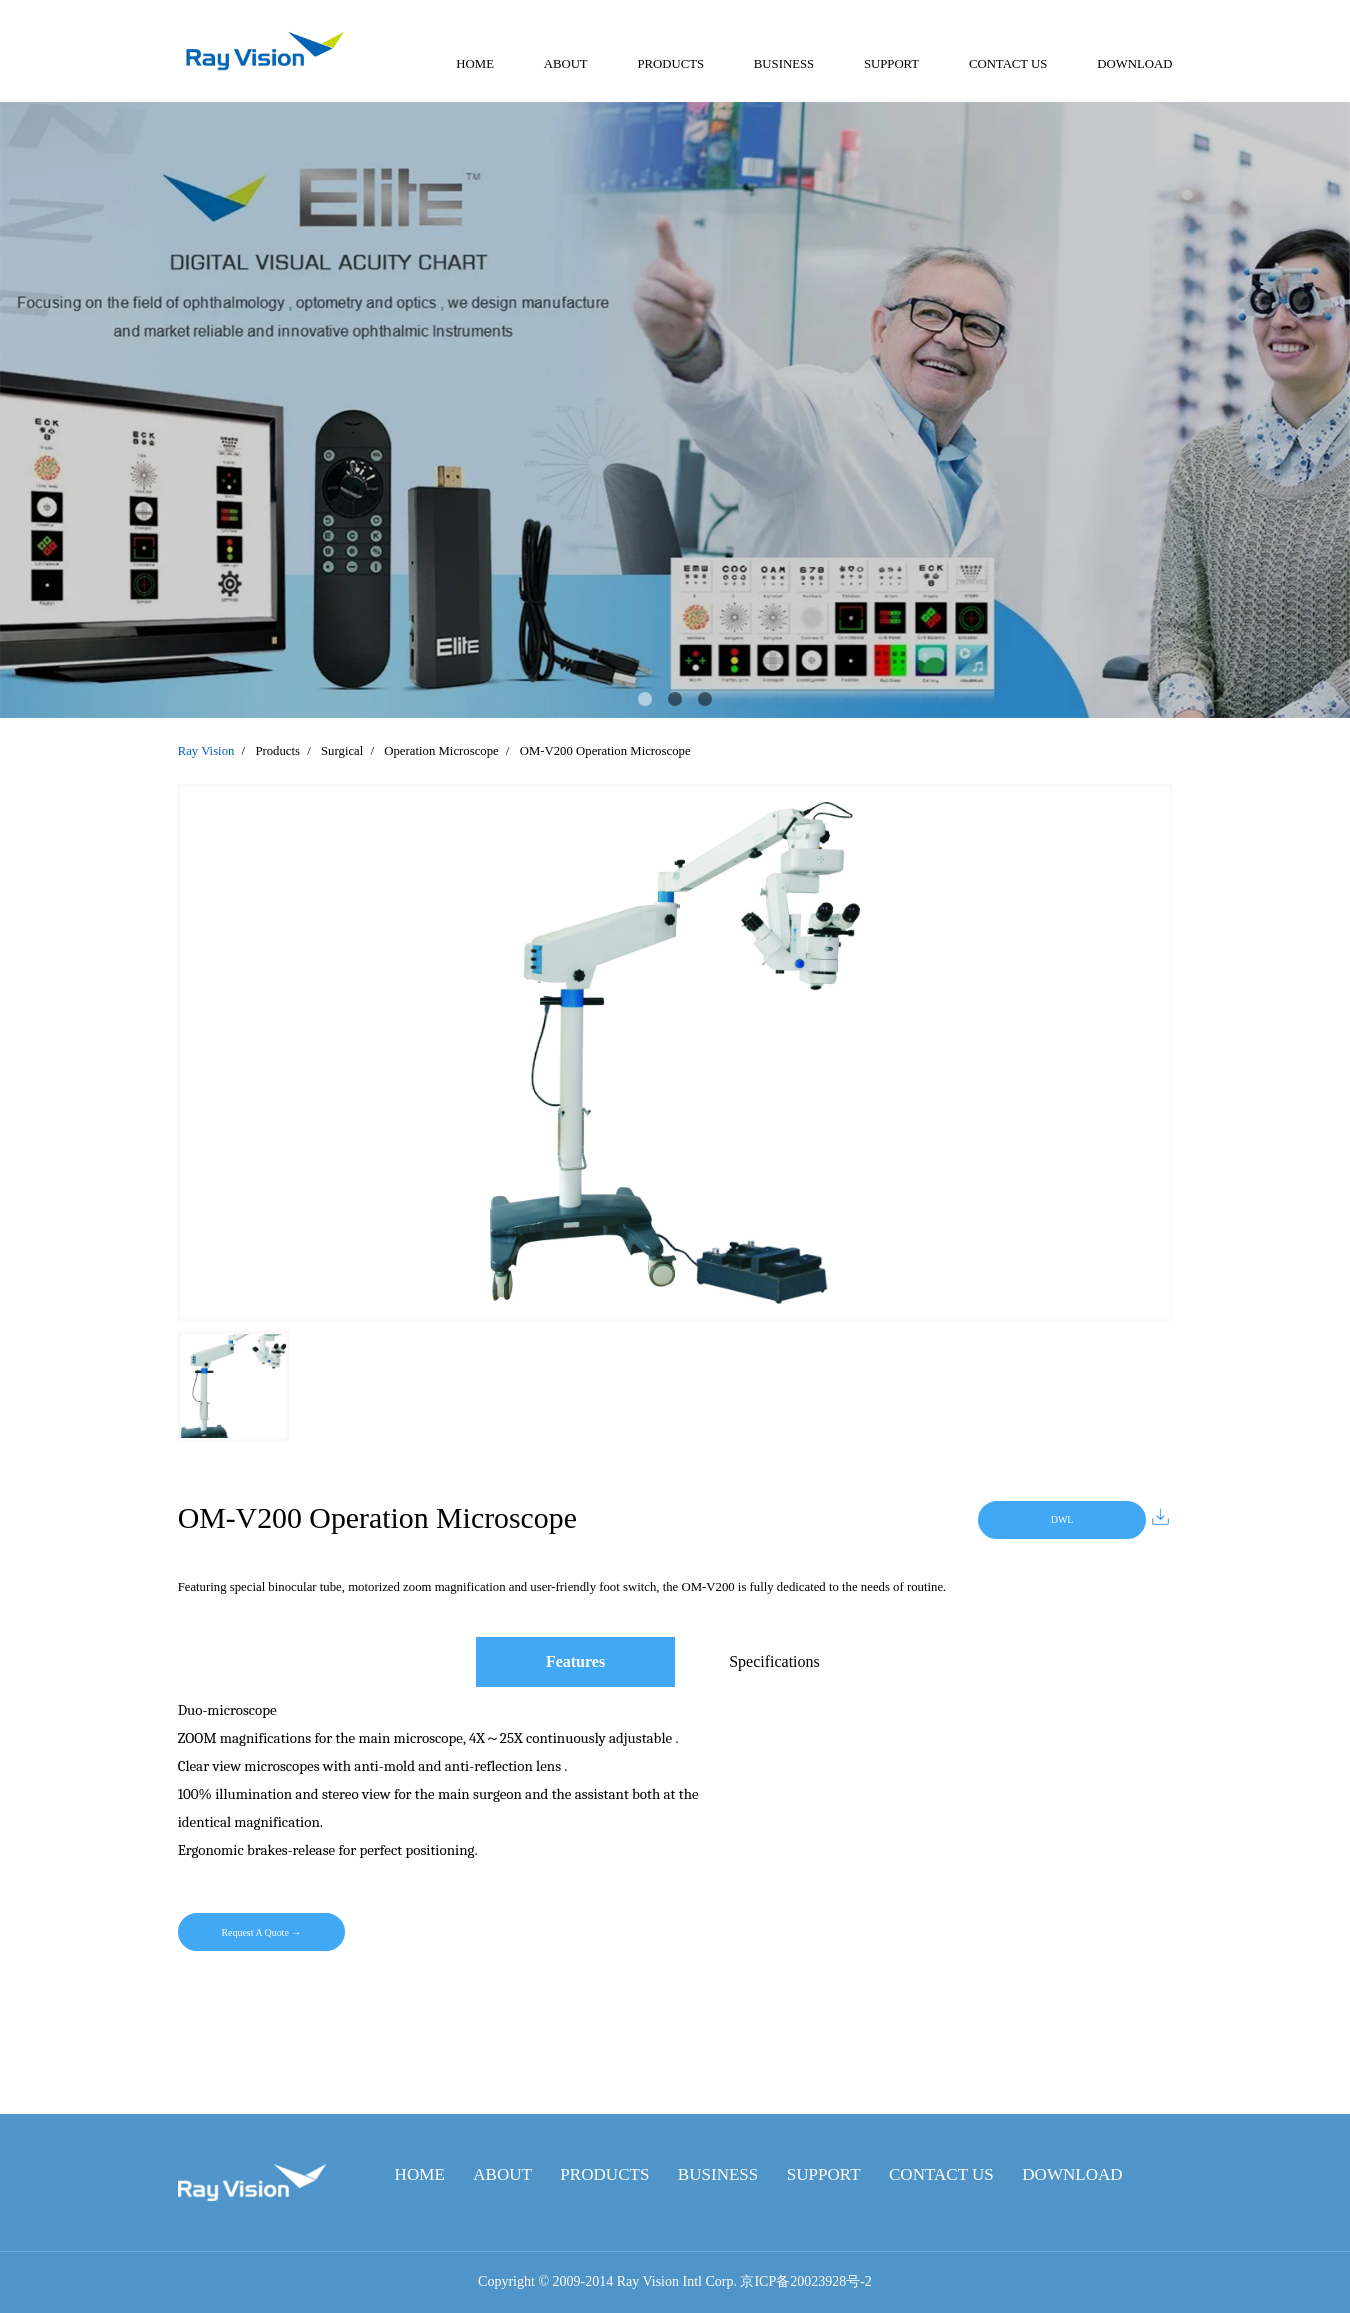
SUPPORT (891, 64)
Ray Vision (206, 751)
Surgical (342, 751)
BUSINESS (784, 64)
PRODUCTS (670, 64)
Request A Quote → (261, 1932)
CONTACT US (1008, 64)
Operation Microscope (441, 751)
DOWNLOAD (1134, 64)
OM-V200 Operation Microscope (605, 751)
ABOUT (566, 64)
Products (277, 751)
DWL (1062, 1519)
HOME (475, 64)
